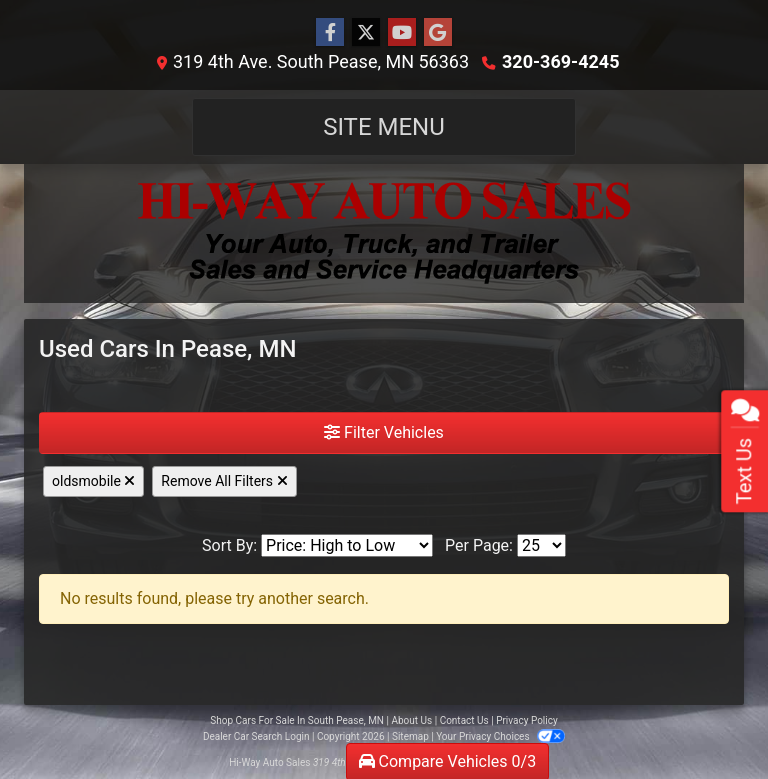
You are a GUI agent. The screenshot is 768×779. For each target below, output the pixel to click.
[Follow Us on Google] (438, 33)
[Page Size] (541, 545)
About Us (411, 720)
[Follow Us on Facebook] (330, 33)
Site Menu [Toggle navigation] (384, 127)
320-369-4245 (560, 61)
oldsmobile (93, 481)
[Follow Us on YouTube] (402, 33)
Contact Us (464, 720)
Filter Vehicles (384, 432)
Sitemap (410, 736)
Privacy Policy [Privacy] (527, 720)
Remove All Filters (224, 481)
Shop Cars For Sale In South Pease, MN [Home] (297, 720)
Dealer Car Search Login (256, 736)
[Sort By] (347, 545)
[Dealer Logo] (384, 233)
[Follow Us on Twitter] (366, 33)
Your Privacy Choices (500, 736)
